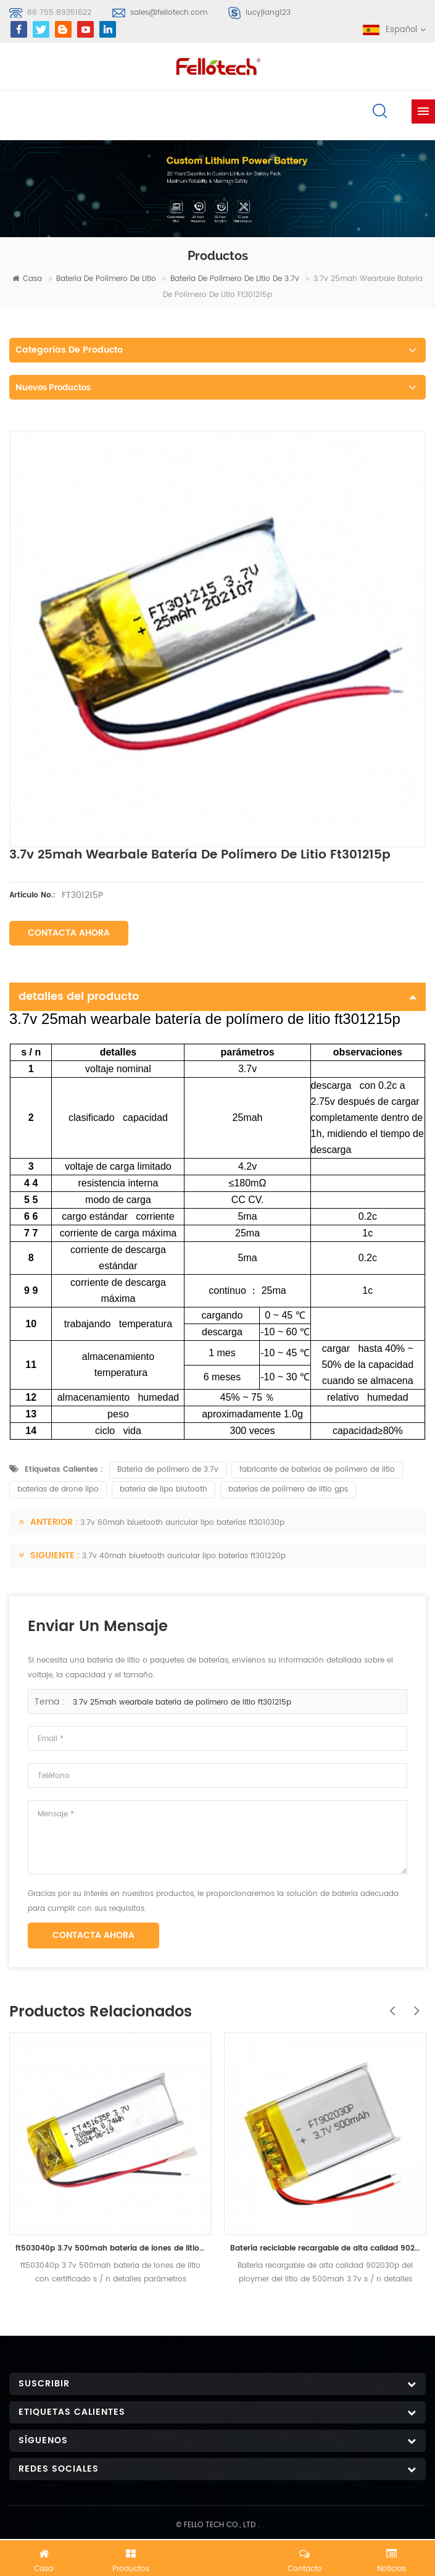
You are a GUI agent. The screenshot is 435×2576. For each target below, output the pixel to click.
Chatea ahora (218, 2555)
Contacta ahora (69, 933)
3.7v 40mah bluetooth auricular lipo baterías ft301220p (184, 1556)
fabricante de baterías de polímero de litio (317, 1469)
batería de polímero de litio (106, 279)
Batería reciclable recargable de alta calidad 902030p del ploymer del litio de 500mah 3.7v (325, 2248)
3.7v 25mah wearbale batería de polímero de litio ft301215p (182, 1702)
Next (413, 2004)
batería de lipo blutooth (163, 1489)
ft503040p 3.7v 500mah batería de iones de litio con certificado (110, 2248)
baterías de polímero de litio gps (288, 1489)
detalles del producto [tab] (217, 996)
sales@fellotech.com (168, 13)
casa (27, 279)
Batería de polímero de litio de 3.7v (234, 279)
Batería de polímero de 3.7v (167, 1469)
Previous (389, 2004)
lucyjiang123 (268, 13)
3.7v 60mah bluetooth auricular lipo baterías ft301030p (182, 1523)
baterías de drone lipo (58, 1489)
